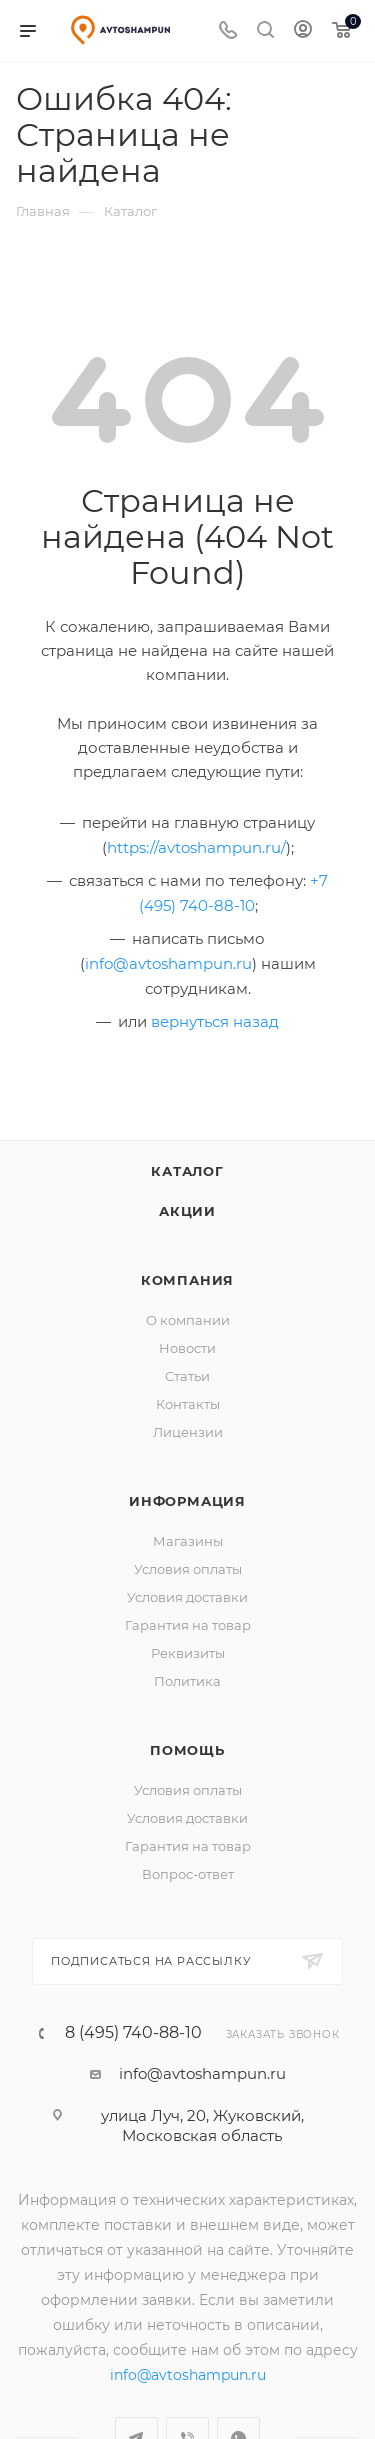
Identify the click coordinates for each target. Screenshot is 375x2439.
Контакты (188, 1404)
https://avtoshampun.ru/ (196, 847)
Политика (187, 1681)
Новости (187, 1348)
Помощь (187, 1750)
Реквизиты (188, 1653)
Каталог (187, 1171)
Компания (187, 1280)
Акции (187, 1211)
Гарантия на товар (188, 1625)
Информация (187, 1501)
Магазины (188, 1541)
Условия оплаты (188, 1569)
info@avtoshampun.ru (168, 963)
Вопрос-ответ (188, 1874)
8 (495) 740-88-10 (133, 2033)
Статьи (187, 1376)
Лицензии (188, 1432)
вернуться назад (215, 1021)
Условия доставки (187, 1597)
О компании (188, 1320)
